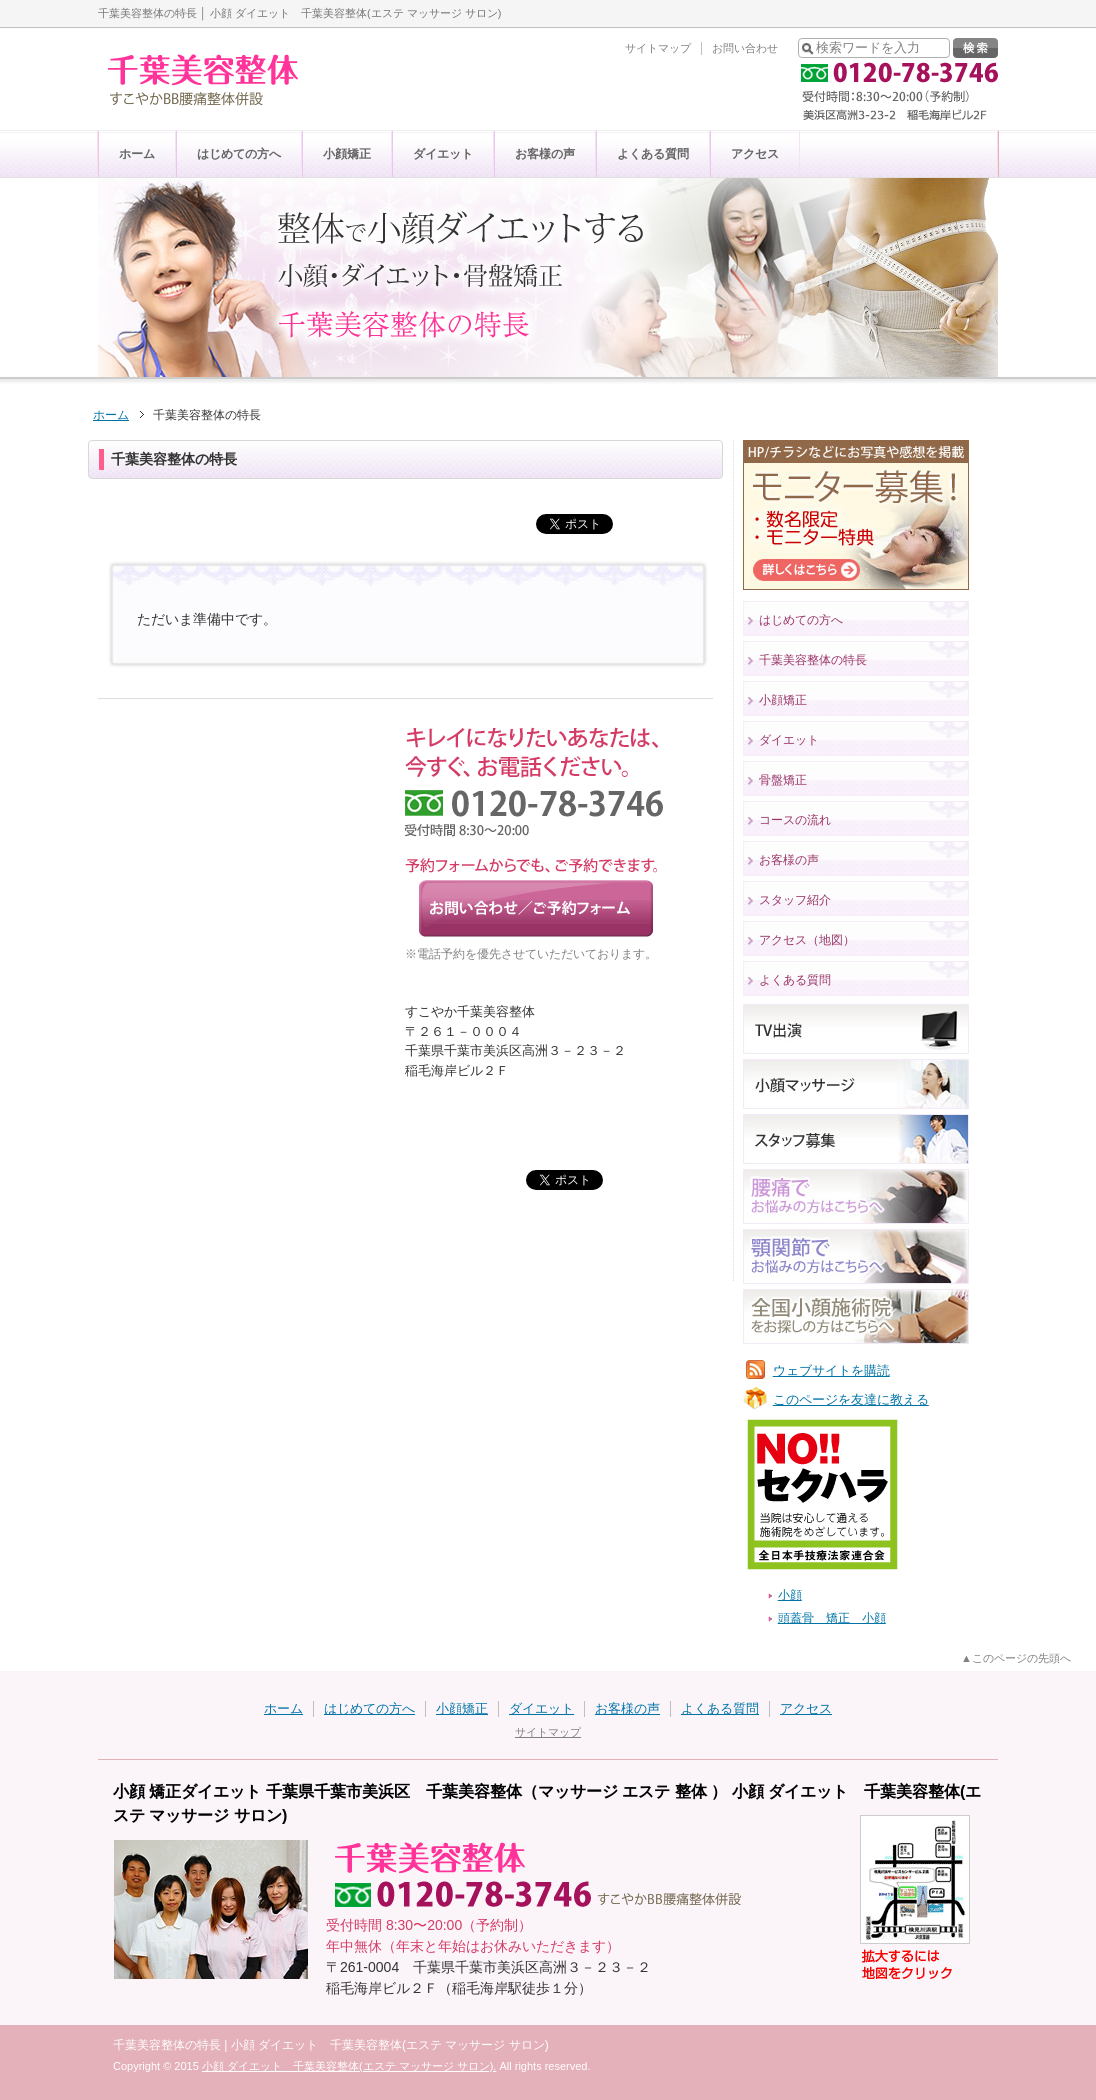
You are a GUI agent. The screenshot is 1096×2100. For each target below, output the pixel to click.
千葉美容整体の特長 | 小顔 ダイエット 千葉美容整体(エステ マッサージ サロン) (331, 2045)
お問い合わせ (745, 48)
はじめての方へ (239, 154)
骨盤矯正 (783, 780)
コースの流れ (795, 820)
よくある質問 (653, 154)
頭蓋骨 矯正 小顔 (832, 1618)
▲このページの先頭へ (1016, 1658)
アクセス (755, 154)
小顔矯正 (347, 154)
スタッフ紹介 (795, 900)
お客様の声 (545, 154)
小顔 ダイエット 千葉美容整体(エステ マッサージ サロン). (349, 2066)
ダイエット (443, 154)
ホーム (137, 154)
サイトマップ (658, 48)
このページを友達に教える (851, 1399)
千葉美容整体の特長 (813, 660)
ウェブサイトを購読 (831, 1370)
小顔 (790, 1595)
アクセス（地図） (807, 940)
